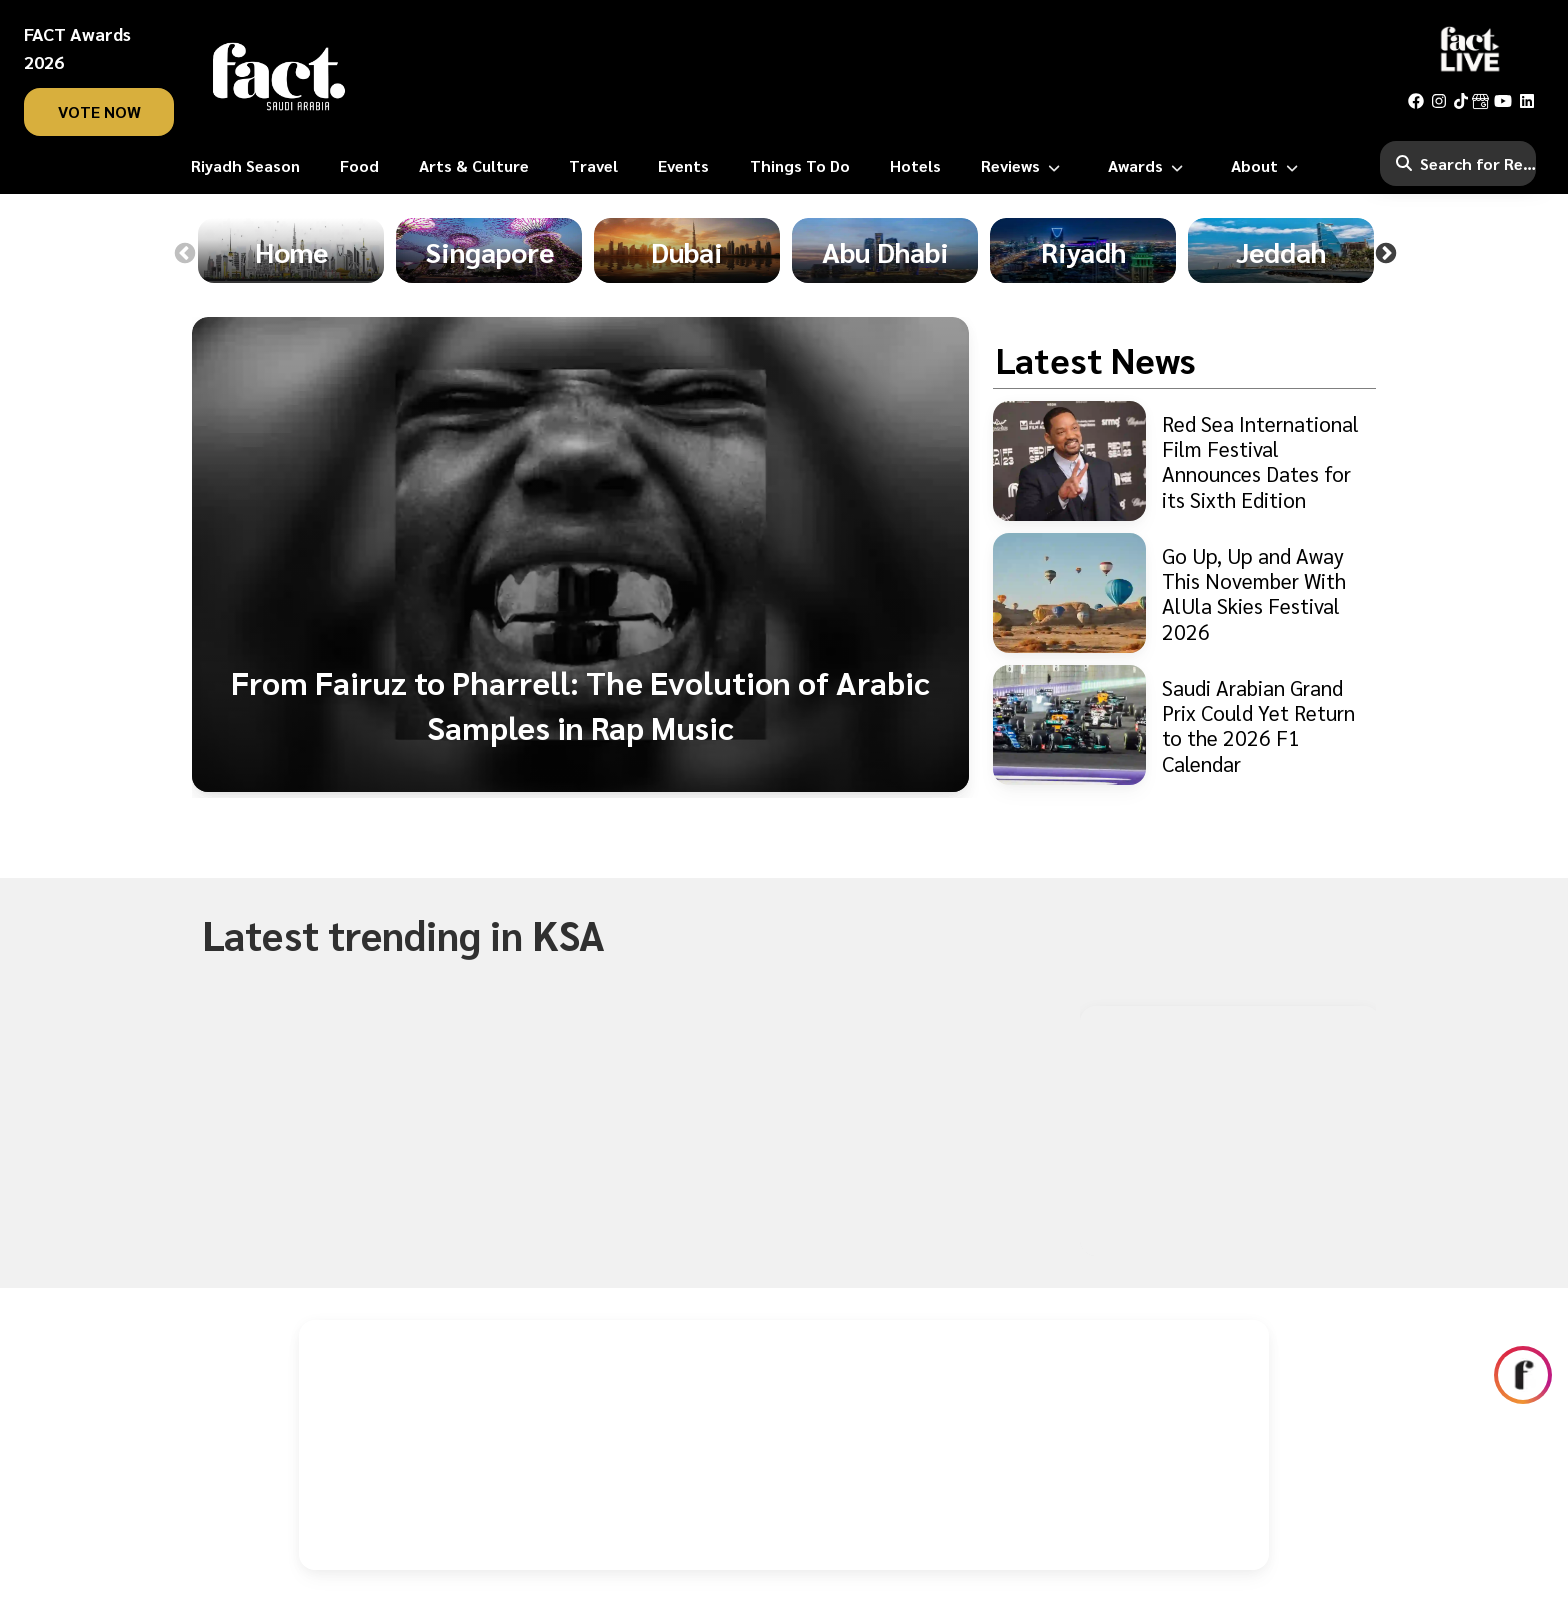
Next (1386, 254)
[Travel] (593, 166)
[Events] (683, 166)
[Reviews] (1024, 166)
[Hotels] (915, 166)
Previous (185, 254)
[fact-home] (279, 76)
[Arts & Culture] (474, 166)
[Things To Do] (800, 166)
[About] (1268, 166)
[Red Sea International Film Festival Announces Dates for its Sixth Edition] (1184, 461)
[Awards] (1149, 166)
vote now (99, 111)
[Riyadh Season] (245, 166)
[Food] (359, 166)
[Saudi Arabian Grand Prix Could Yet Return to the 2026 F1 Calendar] (1184, 725)
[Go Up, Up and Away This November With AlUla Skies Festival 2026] (1184, 593)
